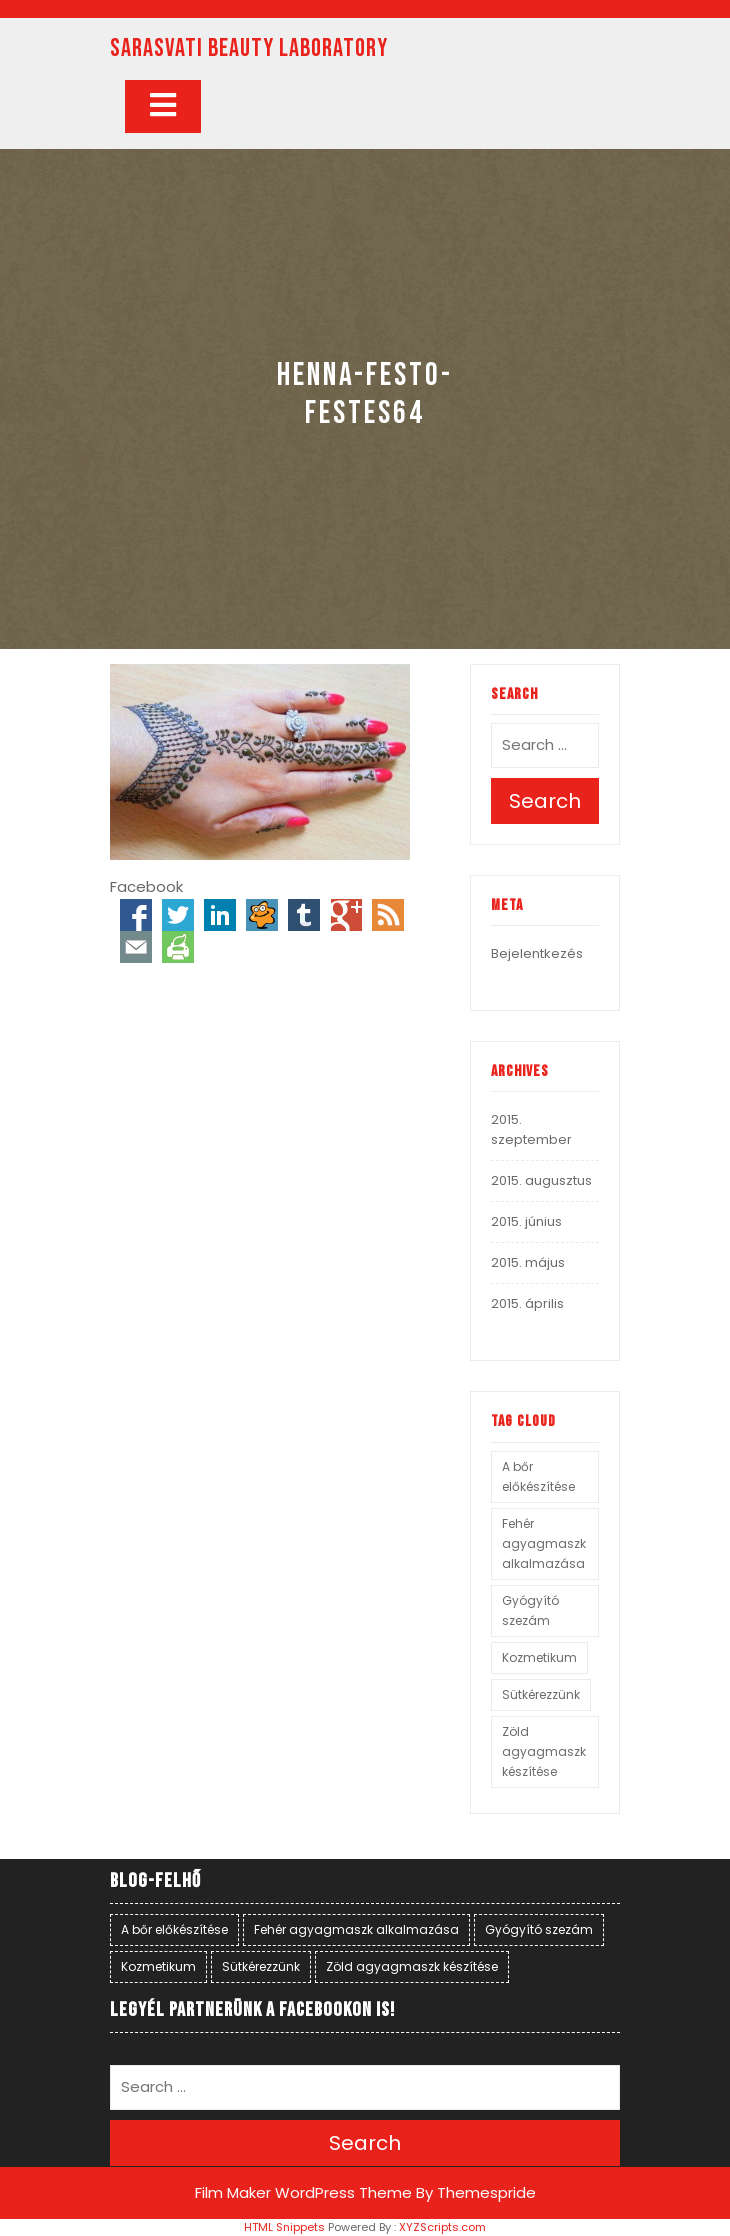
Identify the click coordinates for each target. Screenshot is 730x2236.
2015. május (528, 1262)
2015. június (526, 1221)
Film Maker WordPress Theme (303, 2192)
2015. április (527, 1303)
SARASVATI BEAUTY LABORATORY (249, 48)
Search (545, 801)
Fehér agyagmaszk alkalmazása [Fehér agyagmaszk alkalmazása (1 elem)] (544, 1543)
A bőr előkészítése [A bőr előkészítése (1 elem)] (538, 1476)
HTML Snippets (284, 2227)
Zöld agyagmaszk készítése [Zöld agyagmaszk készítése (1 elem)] (544, 1751)
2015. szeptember (531, 1129)
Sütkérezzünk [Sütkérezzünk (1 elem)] (541, 1694)
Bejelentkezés (537, 953)
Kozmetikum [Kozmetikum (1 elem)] (539, 1657)
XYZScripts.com (442, 2227)
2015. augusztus (541, 1180)
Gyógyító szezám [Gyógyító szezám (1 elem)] (530, 1610)
